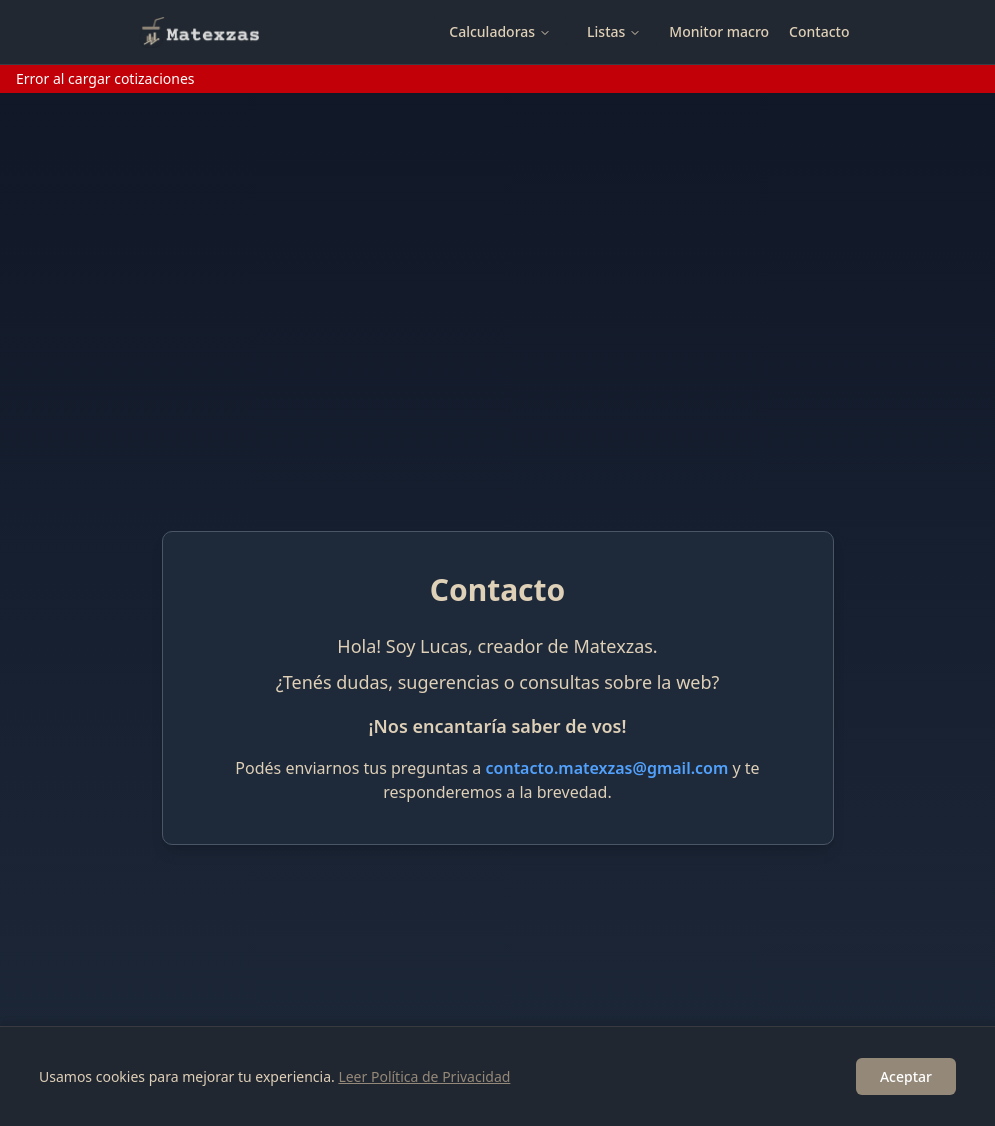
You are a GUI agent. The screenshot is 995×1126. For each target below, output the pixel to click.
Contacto (819, 31)
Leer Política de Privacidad (424, 1076)
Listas (614, 31)
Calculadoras (500, 31)
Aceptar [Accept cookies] (906, 1076)
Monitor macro (719, 31)
